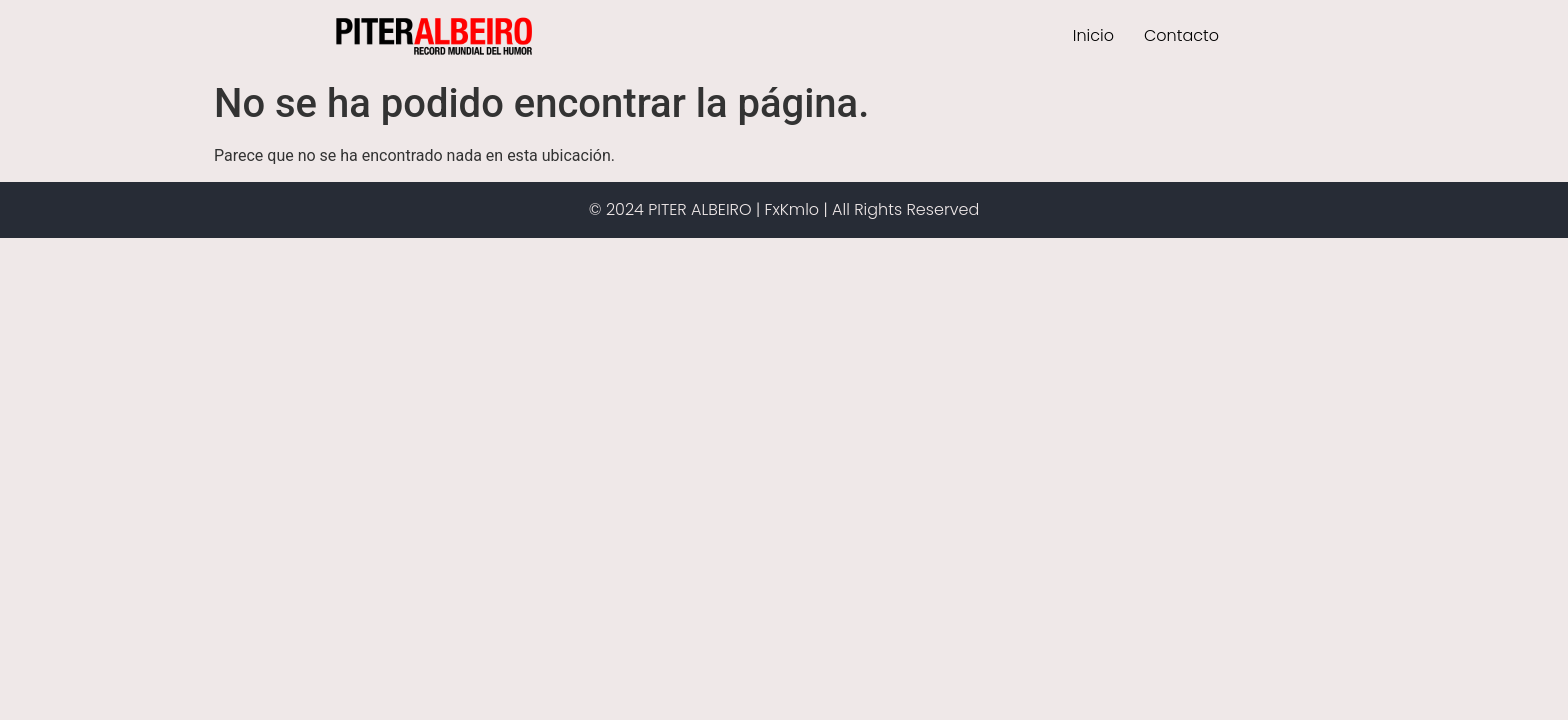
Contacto (1181, 35)
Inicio (1093, 35)
